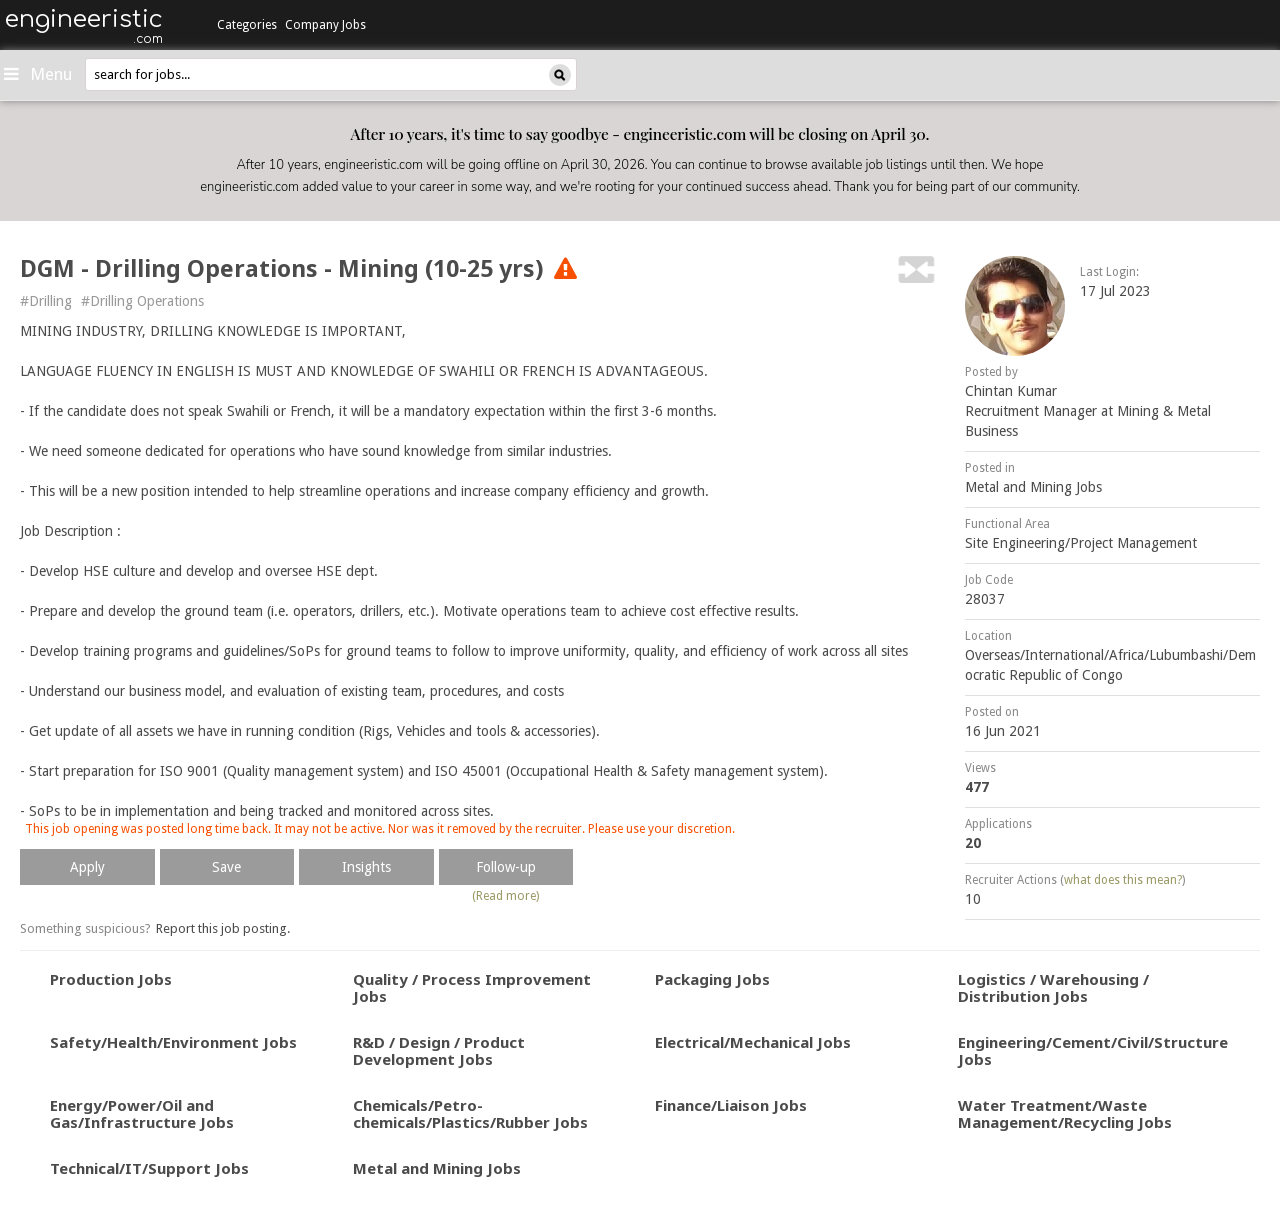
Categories (247, 25)
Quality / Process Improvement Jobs (472, 987)
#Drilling (46, 301)
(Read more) (505, 896)
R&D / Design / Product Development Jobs (439, 1050)
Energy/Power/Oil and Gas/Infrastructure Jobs (142, 1113)
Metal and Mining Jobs (1033, 487)
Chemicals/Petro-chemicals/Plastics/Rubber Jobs (470, 1113)
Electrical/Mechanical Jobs (753, 1042)
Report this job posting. (223, 928)
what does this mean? (1123, 880)
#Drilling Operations (142, 301)
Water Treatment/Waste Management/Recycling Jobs (1065, 1113)
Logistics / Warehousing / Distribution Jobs (1053, 987)
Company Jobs (325, 25)
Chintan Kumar (1011, 391)
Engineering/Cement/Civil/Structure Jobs (1093, 1050)
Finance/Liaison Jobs (731, 1105)
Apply (87, 867)
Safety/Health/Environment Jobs (173, 1042)
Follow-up (506, 867)
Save (226, 867)
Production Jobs (111, 979)
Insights (366, 867)
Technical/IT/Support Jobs (149, 1168)
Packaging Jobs (712, 979)
